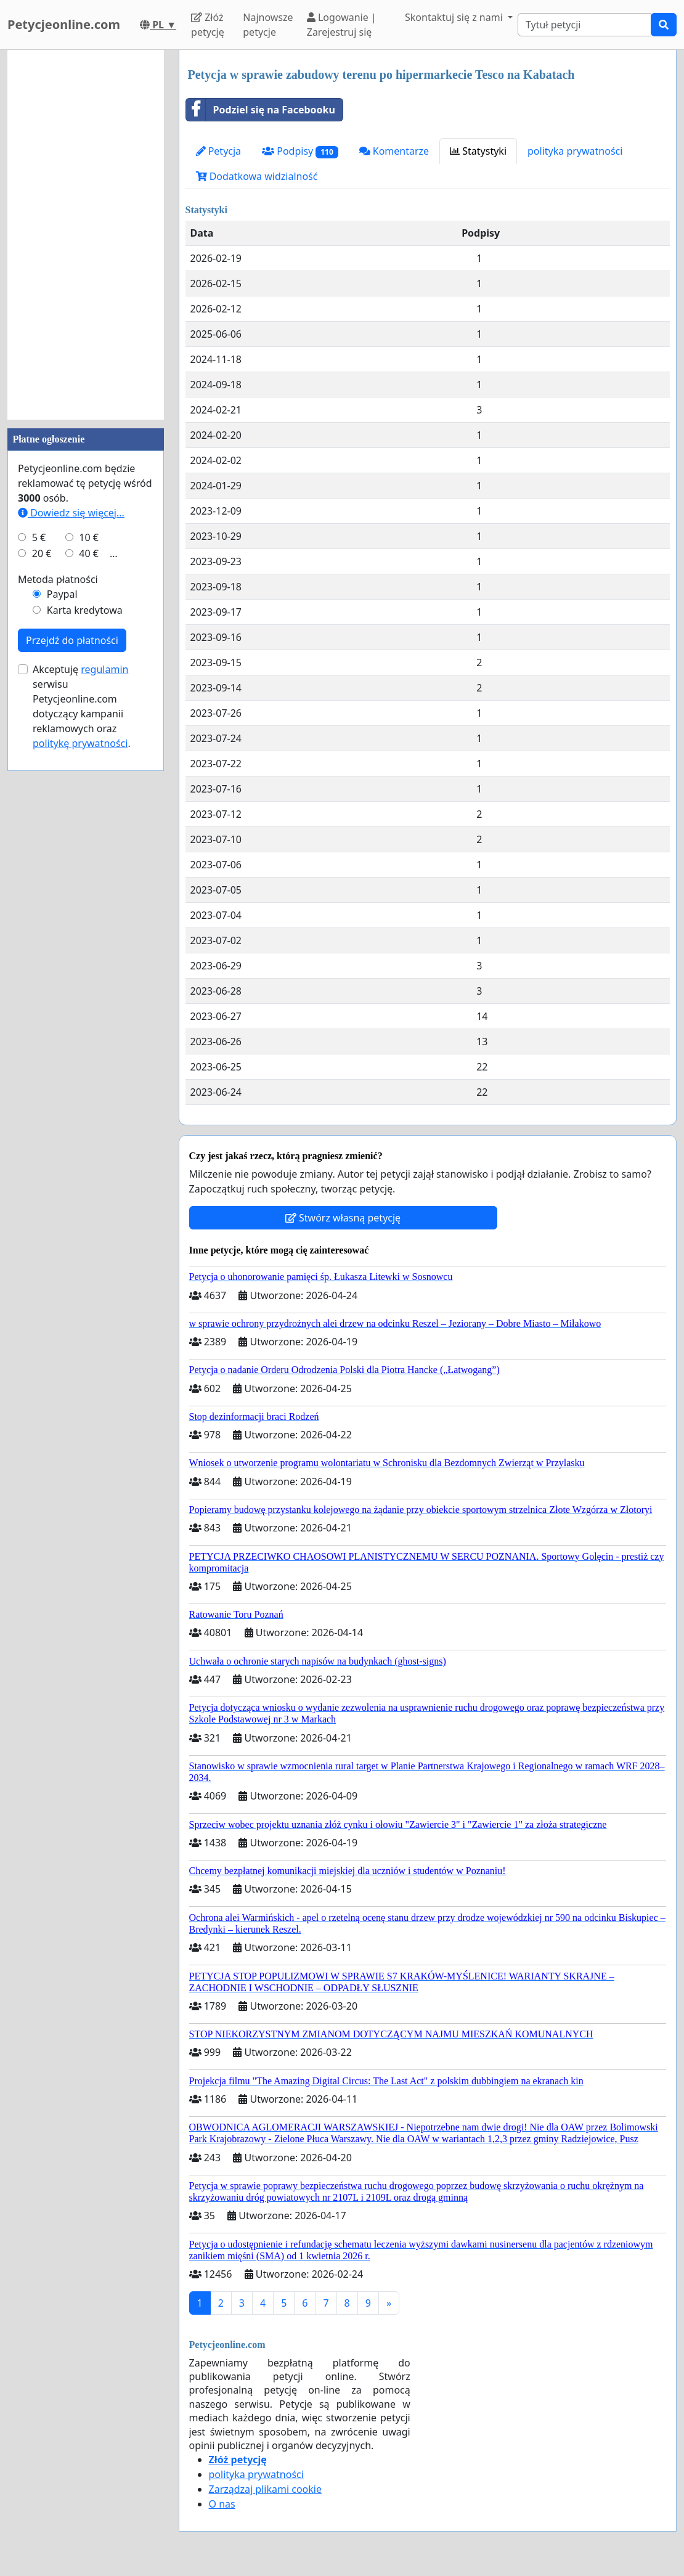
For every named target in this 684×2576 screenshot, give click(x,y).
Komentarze (394, 151)
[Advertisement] (85, 235)
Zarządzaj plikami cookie (265, 2489)
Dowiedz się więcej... (71, 513)
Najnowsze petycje (268, 24)
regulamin (104, 669)
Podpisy (300, 151)
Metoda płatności (58, 579)
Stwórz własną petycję (343, 1218)
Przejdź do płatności (72, 640)
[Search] (584, 24)
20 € (42, 553)
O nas (222, 2504)
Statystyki (478, 151)
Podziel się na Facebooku (260, 110)
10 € (89, 537)
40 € (89, 553)
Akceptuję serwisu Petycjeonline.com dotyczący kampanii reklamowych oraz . (82, 706)
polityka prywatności (574, 151)
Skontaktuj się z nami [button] (455, 17)
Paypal (62, 594)
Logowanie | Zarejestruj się (342, 24)
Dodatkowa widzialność (257, 176)
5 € (39, 537)
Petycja (219, 151)
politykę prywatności (80, 743)
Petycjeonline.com (63, 24)
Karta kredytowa (85, 610)
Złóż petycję (207, 24)
